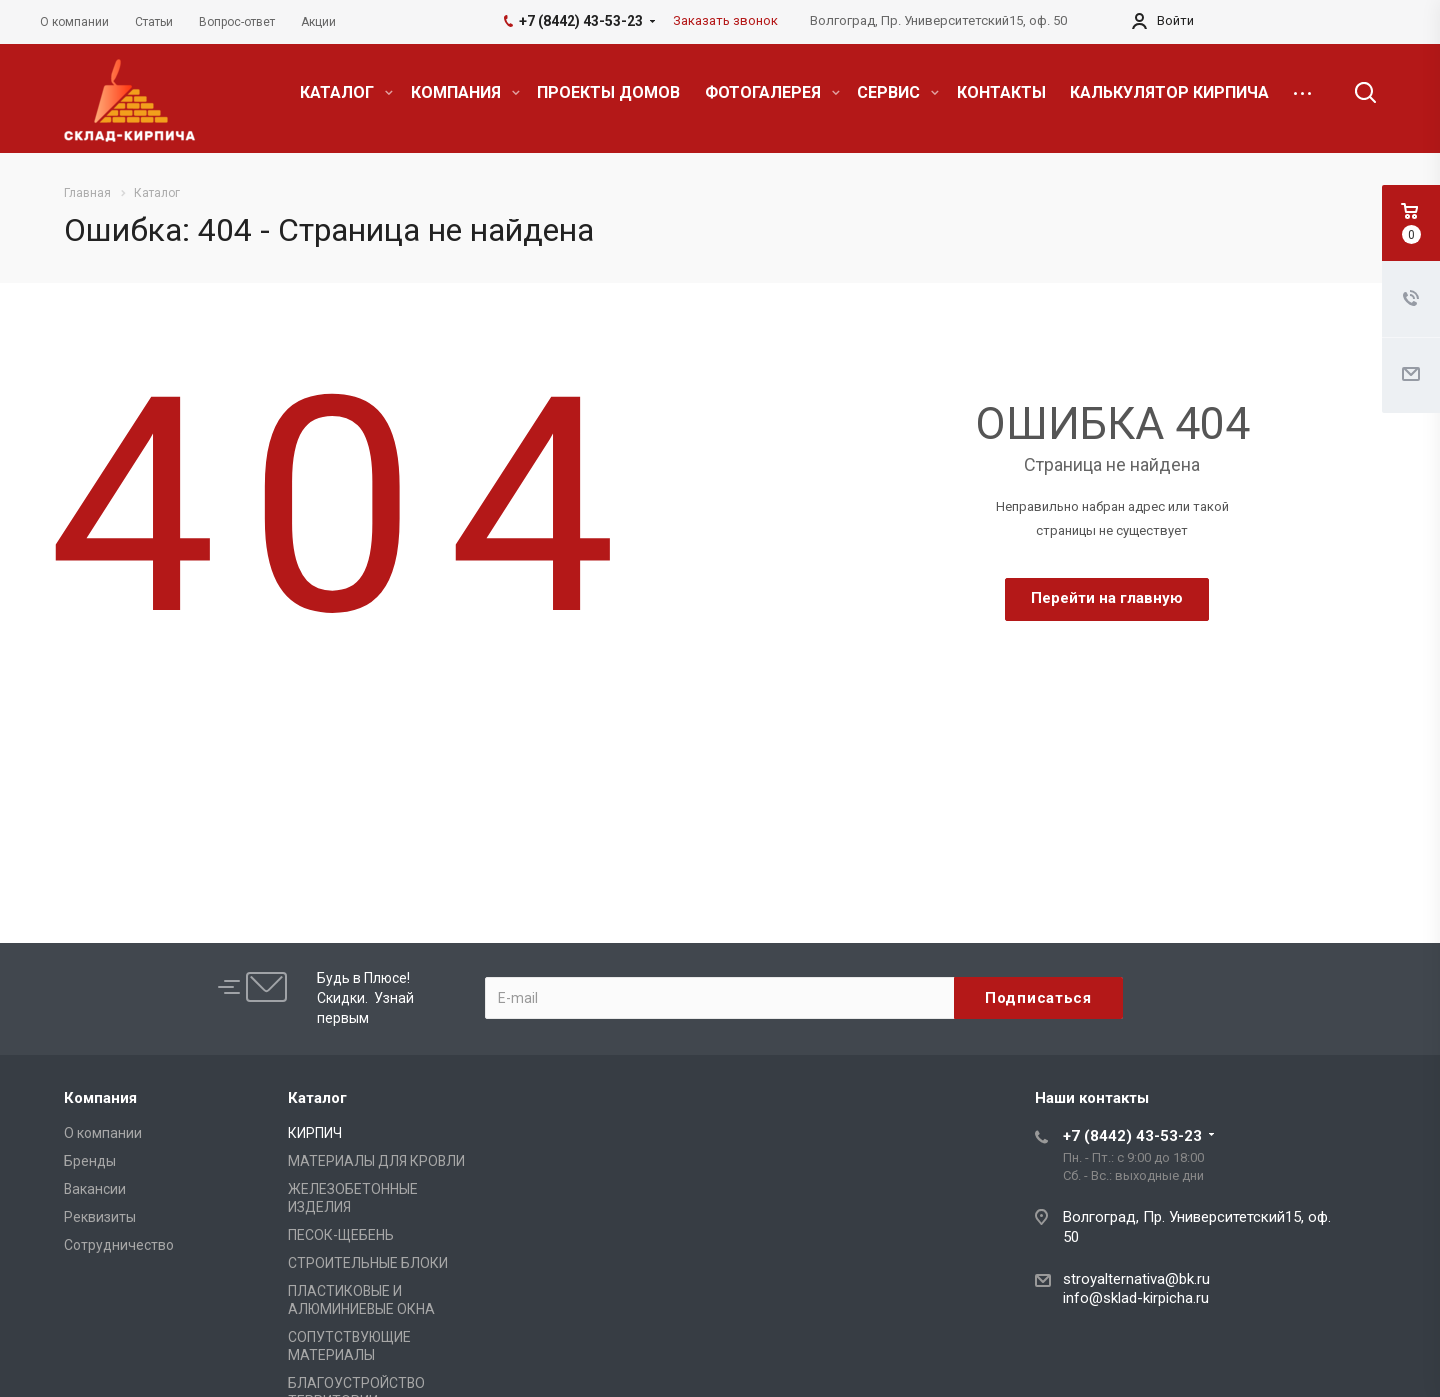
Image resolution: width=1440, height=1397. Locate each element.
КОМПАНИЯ (465, 92)
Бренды (90, 1161)
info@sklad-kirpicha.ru (1136, 1298)
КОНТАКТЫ (1001, 92)
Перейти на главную (1107, 598)
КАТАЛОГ (346, 92)
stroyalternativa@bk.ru (1136, 1279)
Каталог (317, 1098)
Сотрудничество (119, 1245)
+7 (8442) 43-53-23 (1132, 1136)
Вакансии (95, 1189)
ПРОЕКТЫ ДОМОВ (608, 92)
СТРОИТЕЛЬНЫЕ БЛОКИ (368, 1263)
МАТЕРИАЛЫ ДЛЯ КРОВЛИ (376, 1161)
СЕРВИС (898, 92)
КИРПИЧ (315, 1133)
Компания (100, 1098)
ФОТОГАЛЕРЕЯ (772, 92)
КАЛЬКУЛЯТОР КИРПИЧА (1169, 92)
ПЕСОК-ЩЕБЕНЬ (341, 1235)
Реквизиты (100, 1217)
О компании (103, 1133)
